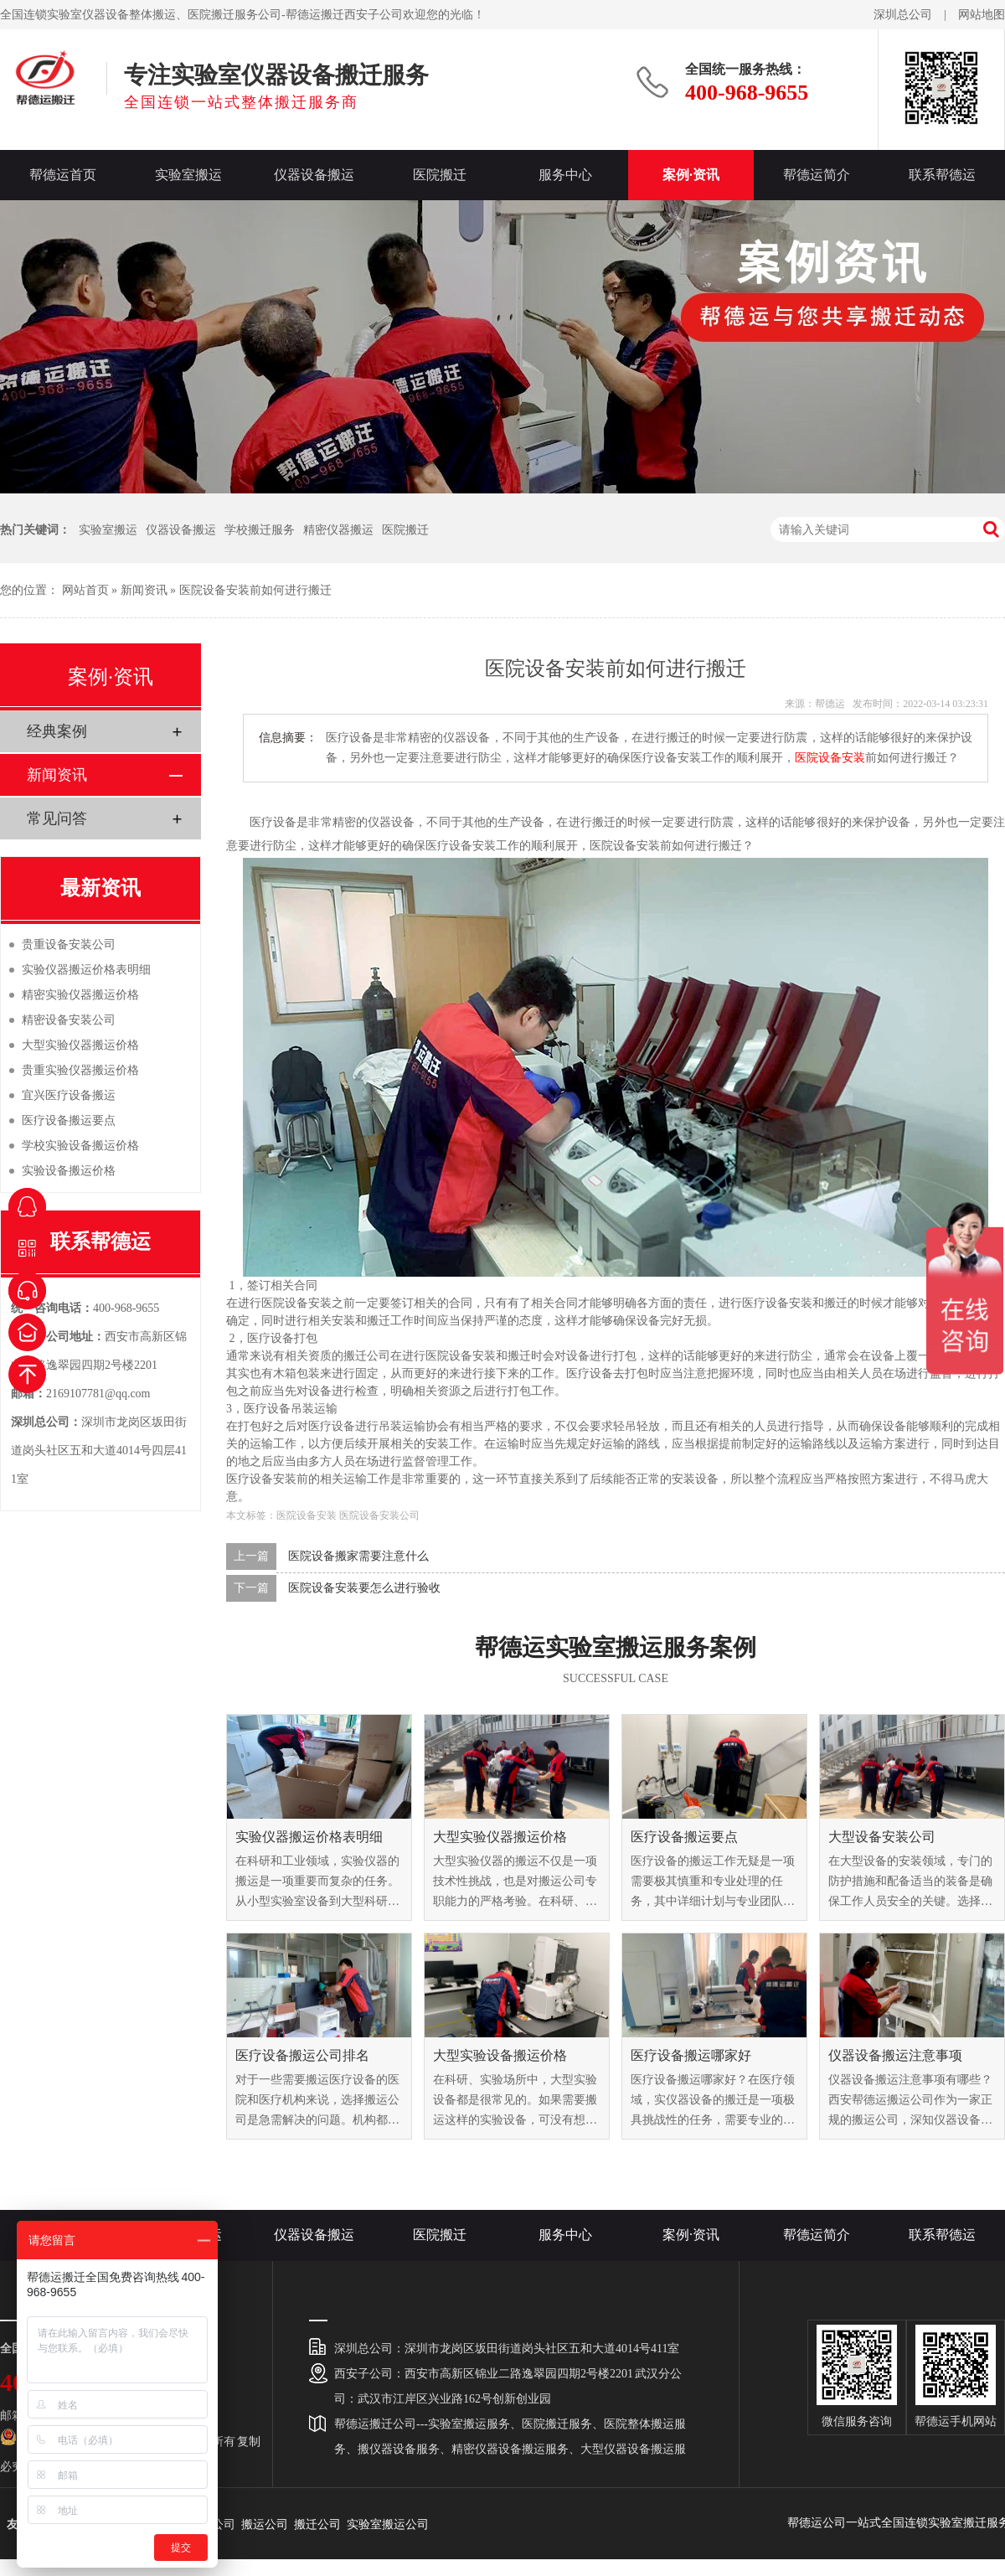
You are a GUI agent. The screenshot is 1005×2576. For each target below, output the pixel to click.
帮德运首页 (62, 175)
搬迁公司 (317, 2524)
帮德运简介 (816, 175)
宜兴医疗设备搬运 (69, 1095)
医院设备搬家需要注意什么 (358, 1556)
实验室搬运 (188, 175)
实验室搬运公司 (388, 2524)
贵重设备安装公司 (69, 944)
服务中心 (565, 175)
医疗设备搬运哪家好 (691, 2055)
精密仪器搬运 (338, 530)
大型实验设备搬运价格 (500, 2055)
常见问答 (57, 818)
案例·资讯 (690, 175)
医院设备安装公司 (379, 1515)
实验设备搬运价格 (69, 1170)
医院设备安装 (830, 757)
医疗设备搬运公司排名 (302, 2055)
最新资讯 (100, 888)
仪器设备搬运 (314, 175)
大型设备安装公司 (881, 1837)
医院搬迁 (439, 175)
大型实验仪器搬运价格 (500, 1837)
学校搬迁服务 (259, 530)
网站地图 (981, 14)
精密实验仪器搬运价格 (80, 995)
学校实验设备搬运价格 (80, 1145)
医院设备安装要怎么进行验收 (364, 1588)
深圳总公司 (903, 14)
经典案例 (57, 731)
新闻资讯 (144, 590)
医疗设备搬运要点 (684, 1837)
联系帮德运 (942, 175)
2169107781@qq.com (98, 1393)
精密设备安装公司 (69, 1020)
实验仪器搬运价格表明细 (309, 1837)
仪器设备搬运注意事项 (895, 2055)
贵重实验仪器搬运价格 (80, 1070)
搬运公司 (264, 2524)
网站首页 (85, 590)
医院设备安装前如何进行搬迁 (255, 590)
